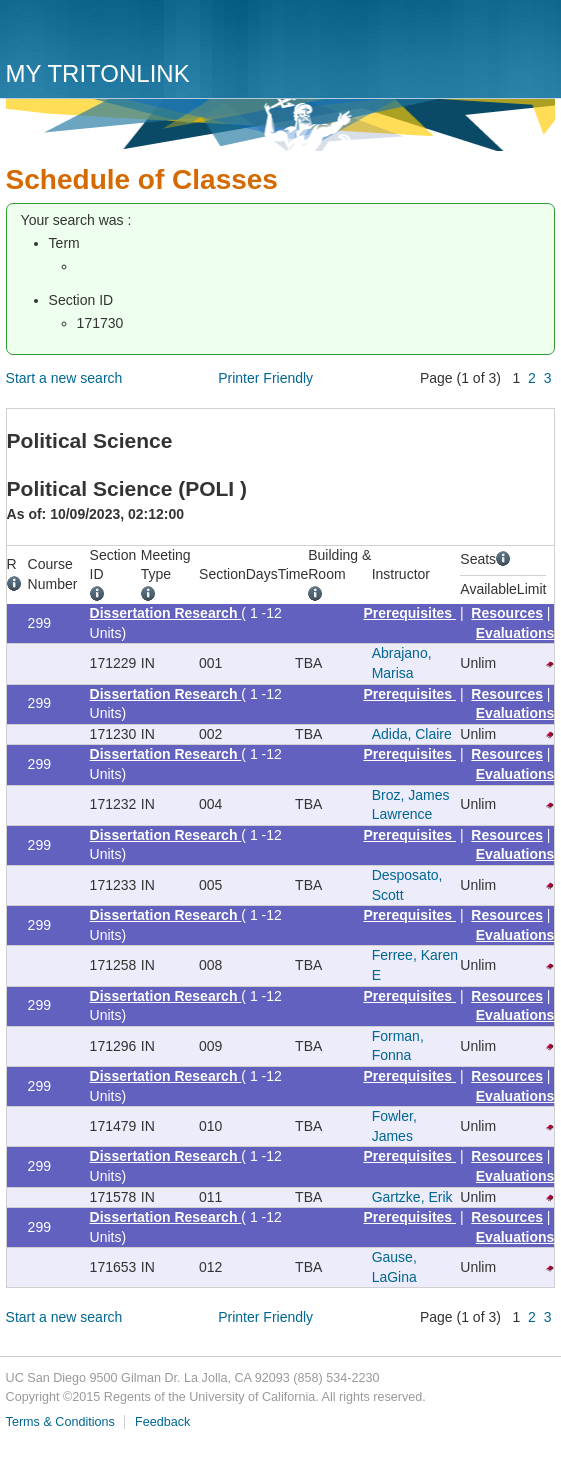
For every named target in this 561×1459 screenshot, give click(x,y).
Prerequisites (409, 613)
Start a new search (64, 378)
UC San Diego (120, 32)
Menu (535, 37)
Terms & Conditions (60, 1422)
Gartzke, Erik (412, 1197)
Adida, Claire (412, 734)
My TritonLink (98, 73)
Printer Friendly (265, 378)
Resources (507, 613)
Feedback (162, 1422)
